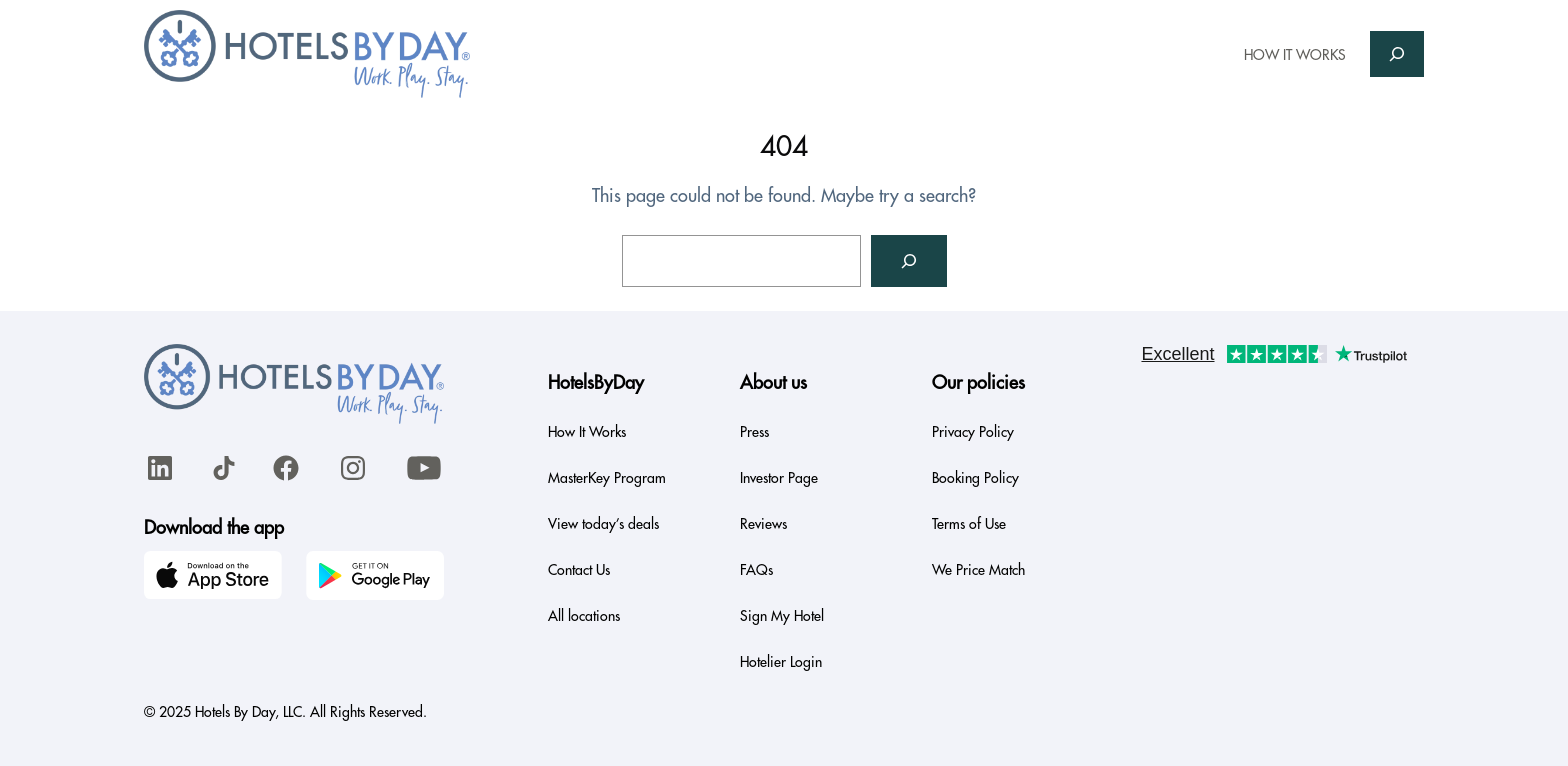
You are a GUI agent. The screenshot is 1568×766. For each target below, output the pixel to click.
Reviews (763, 524)
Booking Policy (975, 478)
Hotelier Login (781, 662)
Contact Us (579, 570)
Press (754, 432)
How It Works (587, 432)
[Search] (909, 261)
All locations (584, 616)
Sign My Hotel (782, 616)
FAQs (756, 570)
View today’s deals (603, 524)
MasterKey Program (607, 478)
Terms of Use (969, 524)
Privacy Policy (973, 432)
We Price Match (978, 570)
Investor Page (779, 478)
